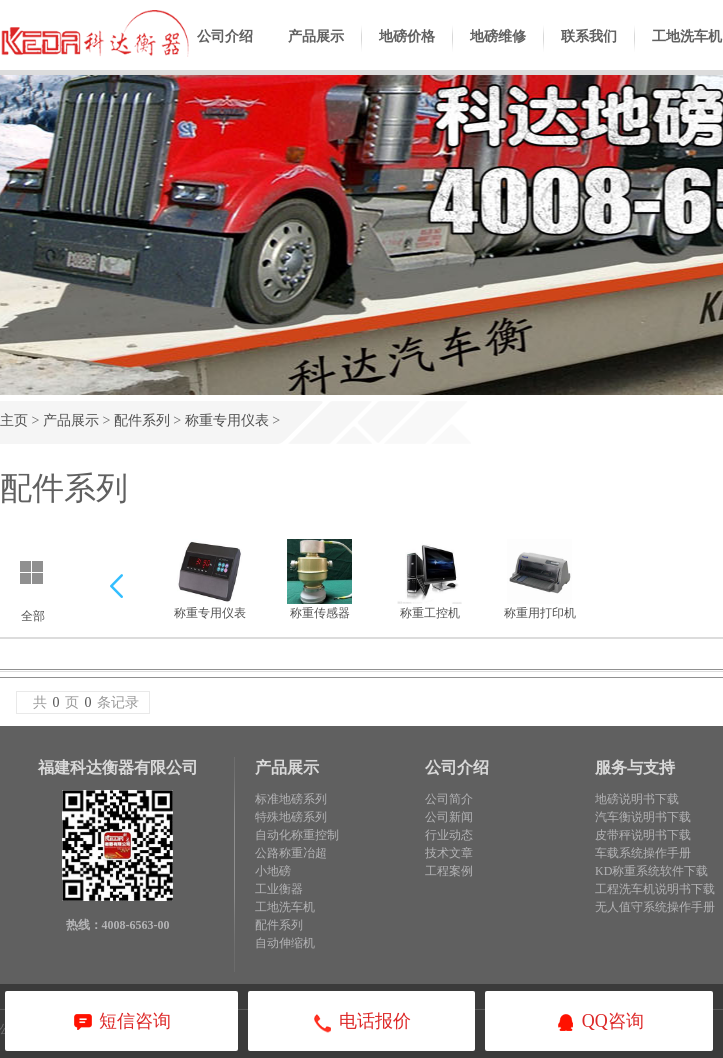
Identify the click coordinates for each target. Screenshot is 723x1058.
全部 (33, 616)
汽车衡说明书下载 (643, 817)
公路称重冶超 (291, 853)
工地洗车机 (285, 907)
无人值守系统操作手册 (655, 907)
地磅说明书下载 (637, 799)
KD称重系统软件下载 (651, 871)
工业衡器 (279, 889)
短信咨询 (121, 1022)
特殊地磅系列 (291, 817)
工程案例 (449, 871)
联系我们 (589, 52)
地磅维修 (498, 52)
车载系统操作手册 (643, 853)
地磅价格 (407, 52)
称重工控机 (429, 579)
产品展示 (316, 52)
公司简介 (449, 799)
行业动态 (449, 835)
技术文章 (449, 853)
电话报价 (361, 1022)
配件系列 (142, 420)
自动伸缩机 (285, 943)
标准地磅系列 (291, 799)
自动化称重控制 (297, 835)
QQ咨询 (599, 1022)
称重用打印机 (540, 579)
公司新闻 (449, 817)
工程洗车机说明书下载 (655, 889)
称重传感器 (319, 579)
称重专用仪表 (227, 420)
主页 (14, 420)
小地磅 (273, 871)
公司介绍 (225, 52)
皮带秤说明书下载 (643, 835)
